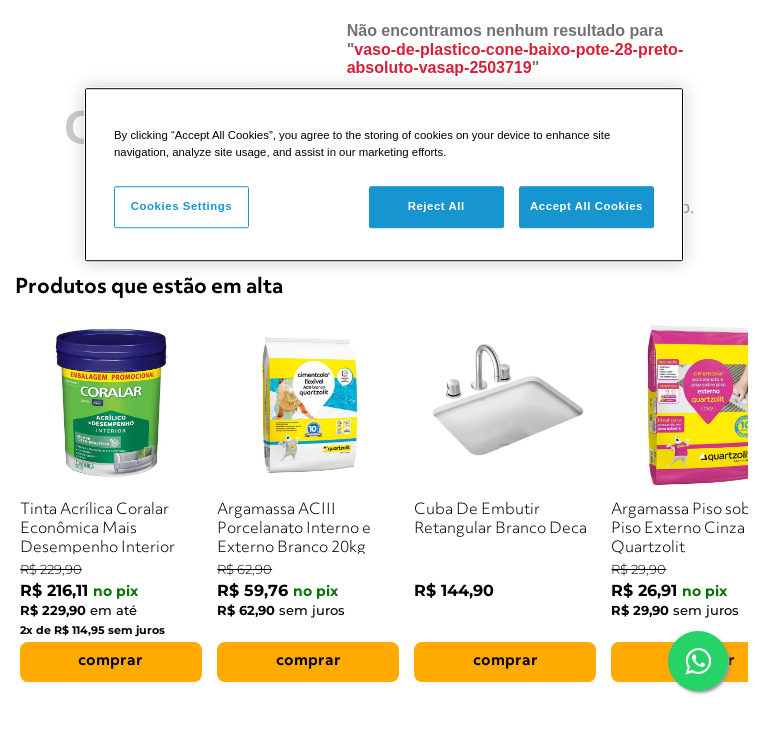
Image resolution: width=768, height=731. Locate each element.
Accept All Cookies (586, 206)
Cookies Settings (181, 206)
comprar (110, 661)
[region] (384, 174)
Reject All (436, 206)
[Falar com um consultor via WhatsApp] (698, 661)
